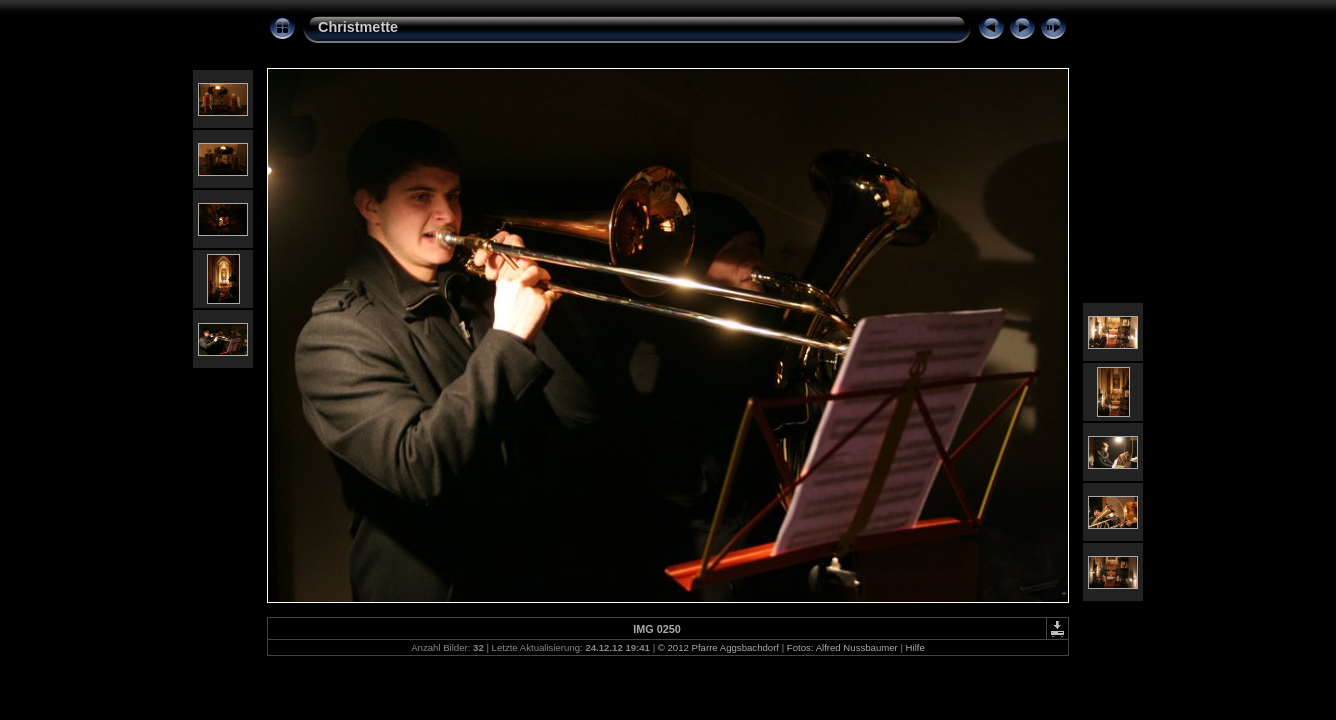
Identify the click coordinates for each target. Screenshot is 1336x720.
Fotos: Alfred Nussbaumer (842, 647)
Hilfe (915, 647)
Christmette (358, 27)
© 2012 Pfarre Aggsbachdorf (718, 647)
